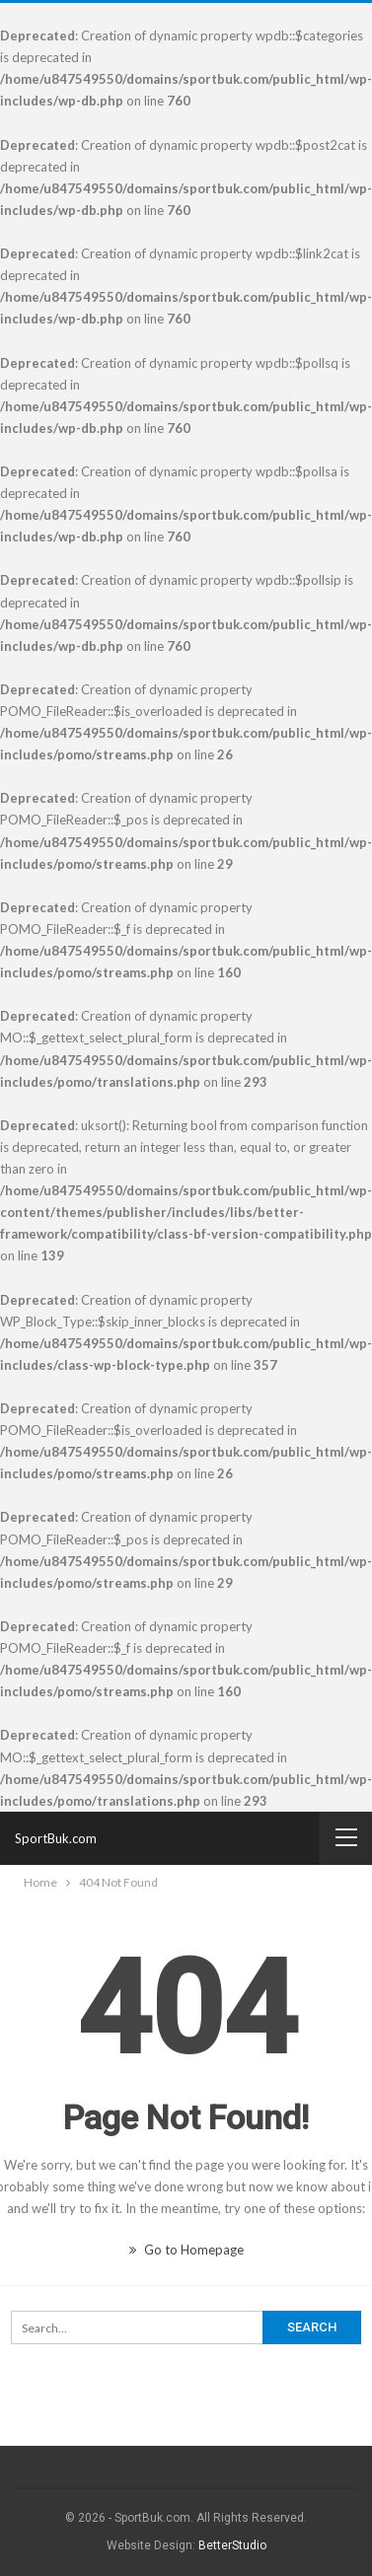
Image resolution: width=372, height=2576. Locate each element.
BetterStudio (232, 2545)
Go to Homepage (186, 2249)
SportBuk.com (56, 1838)
